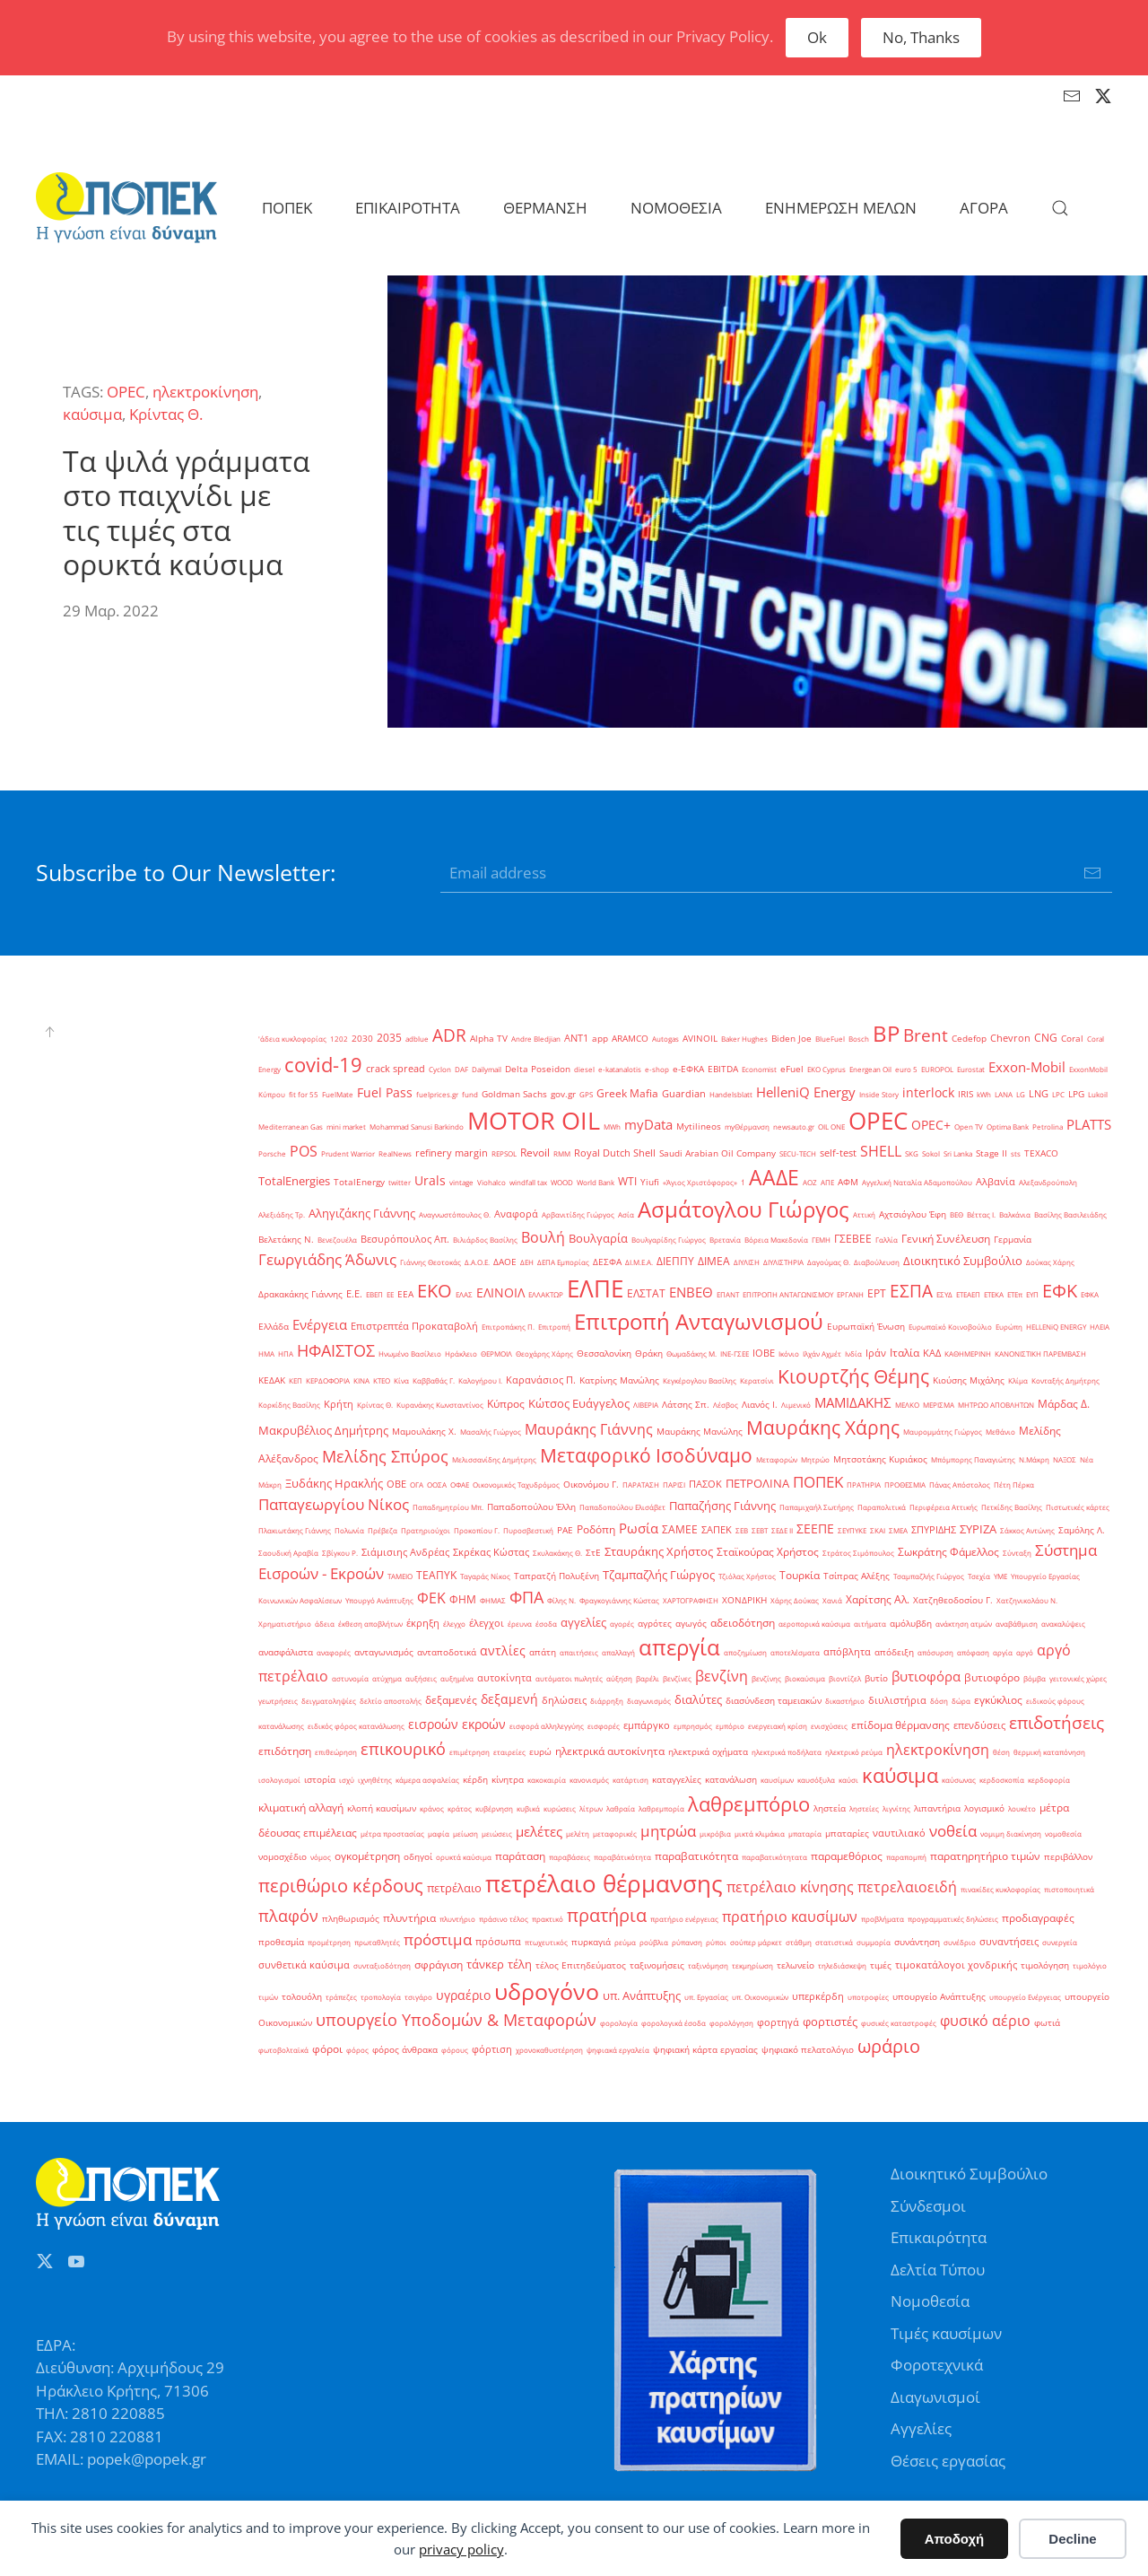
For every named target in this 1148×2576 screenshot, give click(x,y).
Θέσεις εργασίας (948, 2460)
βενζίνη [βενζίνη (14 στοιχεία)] (721, 1676)
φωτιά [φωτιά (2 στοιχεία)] (1047, 2023)
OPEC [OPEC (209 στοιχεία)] (878, 1121)
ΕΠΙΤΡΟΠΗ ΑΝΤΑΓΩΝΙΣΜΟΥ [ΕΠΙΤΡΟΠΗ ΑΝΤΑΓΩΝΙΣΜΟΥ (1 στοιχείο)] (788, 1294)
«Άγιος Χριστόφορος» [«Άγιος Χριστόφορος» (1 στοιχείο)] (700, 1182)
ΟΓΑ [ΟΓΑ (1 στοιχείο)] (416, 1484)
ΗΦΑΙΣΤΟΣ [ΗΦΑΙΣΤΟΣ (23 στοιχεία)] (336, 1350)
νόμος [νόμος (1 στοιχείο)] (320, 1857)
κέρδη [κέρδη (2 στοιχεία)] (475, 1780)
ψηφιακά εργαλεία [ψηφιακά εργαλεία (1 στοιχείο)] (618, 2050)
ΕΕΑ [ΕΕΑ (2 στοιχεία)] (405, 1294)
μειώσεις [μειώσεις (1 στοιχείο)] (497, 1833)
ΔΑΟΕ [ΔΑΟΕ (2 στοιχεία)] (505, 1262)
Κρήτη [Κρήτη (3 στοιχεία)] (338, 1404)
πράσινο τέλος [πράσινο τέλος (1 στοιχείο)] (503, 1919)
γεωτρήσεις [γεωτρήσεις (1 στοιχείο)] (278, 1701)
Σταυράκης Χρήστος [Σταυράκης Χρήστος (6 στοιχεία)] (658, 1551)
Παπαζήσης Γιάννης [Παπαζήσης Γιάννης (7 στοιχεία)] (722, 1506)
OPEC (126, 391)
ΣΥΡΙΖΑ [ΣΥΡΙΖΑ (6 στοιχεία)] (978, 1529)
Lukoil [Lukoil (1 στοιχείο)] (1098, 1094)
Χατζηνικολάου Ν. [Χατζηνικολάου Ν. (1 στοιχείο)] (1026, 1600)
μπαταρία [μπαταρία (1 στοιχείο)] (805, 1833)
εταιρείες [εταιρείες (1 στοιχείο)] (509, 1752)
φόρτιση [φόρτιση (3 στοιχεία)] (492, 2049)
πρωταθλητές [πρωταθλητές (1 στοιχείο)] (377, 1942)
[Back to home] (126, 208)
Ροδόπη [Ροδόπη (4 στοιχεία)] (596, 1529)
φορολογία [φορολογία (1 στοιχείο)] (619, 2023)
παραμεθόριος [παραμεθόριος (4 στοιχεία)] (847, 1856)
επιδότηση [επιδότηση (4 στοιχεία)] (284, 1751)
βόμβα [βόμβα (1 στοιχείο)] (1034, 1678)
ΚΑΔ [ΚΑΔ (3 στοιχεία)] (932, 1353)
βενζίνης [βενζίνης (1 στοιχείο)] (766, 1678)
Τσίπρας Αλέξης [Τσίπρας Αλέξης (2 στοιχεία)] (856, 1576)
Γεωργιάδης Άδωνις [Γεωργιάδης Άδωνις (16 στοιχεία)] (327, 1259)
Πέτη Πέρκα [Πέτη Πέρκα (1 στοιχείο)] (1014, 1484)
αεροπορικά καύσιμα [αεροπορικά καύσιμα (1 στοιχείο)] (814, 1624)
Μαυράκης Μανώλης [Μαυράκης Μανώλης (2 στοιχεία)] (700, 1431)
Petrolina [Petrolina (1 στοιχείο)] (1047, 1126)
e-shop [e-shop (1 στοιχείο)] (657, 1069)
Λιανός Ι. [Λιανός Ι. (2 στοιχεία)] (760, 1404)
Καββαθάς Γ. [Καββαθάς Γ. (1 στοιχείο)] (434, 1380)
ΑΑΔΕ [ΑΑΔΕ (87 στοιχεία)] (774, 1177)
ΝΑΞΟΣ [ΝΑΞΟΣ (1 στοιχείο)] (1064, 1459)
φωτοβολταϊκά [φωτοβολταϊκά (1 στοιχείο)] (283, 2050)
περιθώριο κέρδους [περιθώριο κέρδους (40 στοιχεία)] (340, 1885)
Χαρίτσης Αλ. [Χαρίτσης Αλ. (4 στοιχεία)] (877, 1599)
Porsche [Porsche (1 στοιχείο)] (272, 1153)
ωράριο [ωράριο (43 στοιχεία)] (888, 2045)
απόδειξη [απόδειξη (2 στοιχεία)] (894, 1652)
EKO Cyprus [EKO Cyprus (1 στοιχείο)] (826, 1069)
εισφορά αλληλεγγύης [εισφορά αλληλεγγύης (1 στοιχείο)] (546, 1726)
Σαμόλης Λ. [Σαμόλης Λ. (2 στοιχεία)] (1081, 1530)
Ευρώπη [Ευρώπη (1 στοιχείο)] (1009, 1327)
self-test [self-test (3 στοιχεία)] (838, 1153)
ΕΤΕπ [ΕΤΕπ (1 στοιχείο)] (1014, 1294)
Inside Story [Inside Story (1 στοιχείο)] (879, 1094)
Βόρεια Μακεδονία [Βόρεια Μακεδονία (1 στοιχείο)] (776, 1239)
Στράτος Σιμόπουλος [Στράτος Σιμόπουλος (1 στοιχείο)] (858, 1553)
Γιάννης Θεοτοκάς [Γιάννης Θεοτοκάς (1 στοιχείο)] (430, 1262)
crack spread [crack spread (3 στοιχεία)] (395, 1068)
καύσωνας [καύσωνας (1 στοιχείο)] (959, 1780)
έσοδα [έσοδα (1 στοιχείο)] (546, 1624)
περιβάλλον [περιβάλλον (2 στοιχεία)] (1068, 1857)
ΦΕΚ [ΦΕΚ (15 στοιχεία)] (431, 1598)
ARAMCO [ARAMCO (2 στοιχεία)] (630, 1038)
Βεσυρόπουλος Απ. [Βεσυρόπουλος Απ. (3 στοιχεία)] (405, 1239)
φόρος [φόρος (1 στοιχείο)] (357, 2050)
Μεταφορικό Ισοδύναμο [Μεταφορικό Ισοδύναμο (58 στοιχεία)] (646, 1455)
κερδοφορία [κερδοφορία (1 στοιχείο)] (1049, 1780)
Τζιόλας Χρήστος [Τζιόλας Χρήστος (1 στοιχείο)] (747, 1576)
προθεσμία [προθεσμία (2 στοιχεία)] (281, 1942)
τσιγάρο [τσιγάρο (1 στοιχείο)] (418, 1997)
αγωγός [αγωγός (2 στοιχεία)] (691, 1623)
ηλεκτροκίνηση (205, 391)
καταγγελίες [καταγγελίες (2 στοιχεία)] (676, 1780)
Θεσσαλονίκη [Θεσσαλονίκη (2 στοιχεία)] (604, 1353)
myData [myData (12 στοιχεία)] (648, 1124)
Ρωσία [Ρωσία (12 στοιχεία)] (638, 1528)
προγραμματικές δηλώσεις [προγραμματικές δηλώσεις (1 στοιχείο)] (953, 1919)
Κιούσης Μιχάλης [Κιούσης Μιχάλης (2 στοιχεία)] (968, 1380)
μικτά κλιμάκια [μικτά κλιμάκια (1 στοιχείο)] (760, 1833)
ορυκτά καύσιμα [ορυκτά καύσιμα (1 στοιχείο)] (463, 1857)
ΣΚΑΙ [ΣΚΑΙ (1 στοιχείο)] (877, 1530)
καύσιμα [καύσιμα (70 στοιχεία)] (900, 1774)
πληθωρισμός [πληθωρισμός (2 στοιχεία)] (350, 1919)
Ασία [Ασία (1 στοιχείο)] (626, 1214)
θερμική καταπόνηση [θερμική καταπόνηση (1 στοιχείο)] (1049, 1752)
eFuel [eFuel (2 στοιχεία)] (792, 1069)
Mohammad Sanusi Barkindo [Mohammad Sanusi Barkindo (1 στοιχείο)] (417, 1126)
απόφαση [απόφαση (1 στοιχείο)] (973, 1652)
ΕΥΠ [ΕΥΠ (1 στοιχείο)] (1032, 1294)
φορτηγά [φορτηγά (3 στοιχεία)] (778, 2022)
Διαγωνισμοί (935, 2397)
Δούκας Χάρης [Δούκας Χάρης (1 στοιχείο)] (1050, 1262)
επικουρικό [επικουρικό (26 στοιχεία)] (403, 1748)
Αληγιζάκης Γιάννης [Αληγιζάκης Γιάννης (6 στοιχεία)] (362, 1213)
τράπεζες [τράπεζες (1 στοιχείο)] (341, 1997)
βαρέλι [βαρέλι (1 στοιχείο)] (647, 1678)
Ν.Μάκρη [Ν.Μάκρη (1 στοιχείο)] (1034, 1459)
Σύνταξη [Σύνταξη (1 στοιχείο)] (1017, 1553)
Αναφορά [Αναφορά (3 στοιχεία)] (516, 1214)
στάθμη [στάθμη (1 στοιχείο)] (799, 1942)
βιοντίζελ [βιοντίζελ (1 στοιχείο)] (845, 1678)
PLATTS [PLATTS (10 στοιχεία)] (1088, 1124)
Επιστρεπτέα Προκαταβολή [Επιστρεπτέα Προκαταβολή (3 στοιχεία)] (414, 1326)
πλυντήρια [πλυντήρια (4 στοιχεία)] (409, 1918)
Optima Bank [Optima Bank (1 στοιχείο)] (1008, 1126)
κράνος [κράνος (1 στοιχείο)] (432, 1808)
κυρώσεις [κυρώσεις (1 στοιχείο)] (560, 1808)
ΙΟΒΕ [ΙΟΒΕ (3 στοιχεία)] (763, 1353)
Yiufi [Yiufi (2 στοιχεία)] (649, 1182)
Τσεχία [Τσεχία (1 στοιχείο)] (979, 1576)
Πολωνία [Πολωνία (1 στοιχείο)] (349, 1530)
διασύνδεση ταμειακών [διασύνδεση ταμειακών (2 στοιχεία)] (774, 1701)
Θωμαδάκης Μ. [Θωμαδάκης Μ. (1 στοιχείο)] (691, 1353)
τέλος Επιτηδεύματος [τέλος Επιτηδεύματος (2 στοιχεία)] (580, 1965)
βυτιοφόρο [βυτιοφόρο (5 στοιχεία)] (992, 1677)
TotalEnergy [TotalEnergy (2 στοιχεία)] (359, 1182)
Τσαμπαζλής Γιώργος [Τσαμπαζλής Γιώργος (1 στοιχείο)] (928, 1576)
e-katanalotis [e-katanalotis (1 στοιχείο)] (619, 1069)
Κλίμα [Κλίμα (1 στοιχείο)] (1018, 1380)
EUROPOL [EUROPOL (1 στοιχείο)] (937, 1069)
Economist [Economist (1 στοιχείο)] (759, 1069)
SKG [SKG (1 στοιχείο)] (911, 1153)
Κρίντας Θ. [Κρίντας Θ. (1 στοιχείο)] (375, 1405)
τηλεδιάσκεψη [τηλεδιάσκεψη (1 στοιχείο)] (842, 1965)
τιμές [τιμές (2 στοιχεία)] (880, 1965)
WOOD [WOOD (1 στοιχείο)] (562, 1182)
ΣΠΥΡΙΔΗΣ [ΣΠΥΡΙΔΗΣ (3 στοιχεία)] (933, 1530)
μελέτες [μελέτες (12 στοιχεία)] (539, 1831)
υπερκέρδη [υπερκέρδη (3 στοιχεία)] (818, 1996)
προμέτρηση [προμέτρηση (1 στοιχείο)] (329, 1942)
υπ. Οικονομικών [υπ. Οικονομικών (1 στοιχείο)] (760, 1997)
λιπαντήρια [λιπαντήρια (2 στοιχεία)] (937, 1808)
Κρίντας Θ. (166, 414)
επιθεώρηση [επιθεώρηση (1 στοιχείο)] (336, 1752)
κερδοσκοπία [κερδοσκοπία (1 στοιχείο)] (1001, 1780)
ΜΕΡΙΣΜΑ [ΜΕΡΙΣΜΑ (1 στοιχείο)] (938, 1405)
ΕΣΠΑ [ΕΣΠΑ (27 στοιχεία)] (911, 1290)
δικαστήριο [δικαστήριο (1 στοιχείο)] (845, 1701)
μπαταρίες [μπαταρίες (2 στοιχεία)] (847, 1833)
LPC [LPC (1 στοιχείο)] (1058, 1094)
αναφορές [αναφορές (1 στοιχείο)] (334, 1652)
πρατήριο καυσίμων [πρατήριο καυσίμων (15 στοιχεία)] (789, 1916)
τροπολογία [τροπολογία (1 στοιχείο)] (381, 1997)
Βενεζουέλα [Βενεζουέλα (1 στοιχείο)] (337, 1239)
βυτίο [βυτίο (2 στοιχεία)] (876, 1678)
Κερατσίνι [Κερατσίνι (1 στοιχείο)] (757, 1380)
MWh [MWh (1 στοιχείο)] (612, 1126)
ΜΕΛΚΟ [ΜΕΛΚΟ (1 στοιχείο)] (907, 1405)
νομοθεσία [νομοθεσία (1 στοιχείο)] (1063, 1833)
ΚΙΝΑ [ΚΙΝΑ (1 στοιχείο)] (361, 1380)
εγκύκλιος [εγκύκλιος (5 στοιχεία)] (998, 1699)
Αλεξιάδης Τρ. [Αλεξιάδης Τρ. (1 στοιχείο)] (281, 1214)
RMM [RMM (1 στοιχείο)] (561, 1153)
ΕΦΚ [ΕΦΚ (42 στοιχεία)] (1059, 1290)
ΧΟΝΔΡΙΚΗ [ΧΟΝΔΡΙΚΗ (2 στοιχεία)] (744, 1600)
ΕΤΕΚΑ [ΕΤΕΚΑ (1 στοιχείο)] (994, 1294)
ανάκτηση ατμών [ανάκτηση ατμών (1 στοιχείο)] (963, 1624)
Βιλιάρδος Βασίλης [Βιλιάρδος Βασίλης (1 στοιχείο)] (485, 1239)
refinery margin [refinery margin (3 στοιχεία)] (451, 1153)
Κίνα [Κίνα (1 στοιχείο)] (401, 1380)
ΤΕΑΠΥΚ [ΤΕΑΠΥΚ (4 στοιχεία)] (436, 1575)
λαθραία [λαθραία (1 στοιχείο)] (620, 1808)
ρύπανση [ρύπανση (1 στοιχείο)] (687, 1942)
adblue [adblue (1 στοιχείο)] (417, 1038)
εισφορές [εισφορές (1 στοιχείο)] (603, 1726)
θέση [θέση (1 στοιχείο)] (1001, 1752)
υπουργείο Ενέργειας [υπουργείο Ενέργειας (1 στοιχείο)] (1025, 1997)
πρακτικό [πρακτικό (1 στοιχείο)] (547, 1919)
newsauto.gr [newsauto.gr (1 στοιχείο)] (793, 1126)
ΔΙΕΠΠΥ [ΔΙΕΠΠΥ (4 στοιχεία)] (675, 1261)
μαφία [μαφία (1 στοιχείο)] (438, 1833)
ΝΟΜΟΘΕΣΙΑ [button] (676, 207)
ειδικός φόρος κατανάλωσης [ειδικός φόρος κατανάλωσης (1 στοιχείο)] (356, 1726)
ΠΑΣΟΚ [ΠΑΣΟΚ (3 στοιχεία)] (705, 1484)
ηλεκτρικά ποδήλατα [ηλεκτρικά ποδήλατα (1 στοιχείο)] (787, 1752)
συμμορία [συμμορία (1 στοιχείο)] (874, 1942)
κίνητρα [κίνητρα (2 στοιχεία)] (507, 1780)
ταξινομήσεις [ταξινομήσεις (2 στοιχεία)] (657, 1965)
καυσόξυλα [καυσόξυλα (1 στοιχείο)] (816, 1780)
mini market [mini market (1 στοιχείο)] (346, 1126)
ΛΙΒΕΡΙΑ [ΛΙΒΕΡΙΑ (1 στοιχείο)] (645, 1405)
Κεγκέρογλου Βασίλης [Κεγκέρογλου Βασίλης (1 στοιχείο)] (699, 1380)
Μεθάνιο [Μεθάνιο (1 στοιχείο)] (1000, 1431)
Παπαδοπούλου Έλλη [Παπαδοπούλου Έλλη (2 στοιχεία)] (531, 1507)
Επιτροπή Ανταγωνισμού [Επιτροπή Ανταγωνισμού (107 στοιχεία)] (698, 1321)
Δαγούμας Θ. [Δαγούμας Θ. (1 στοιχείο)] (828, 1262)
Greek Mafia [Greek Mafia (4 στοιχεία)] (627, 1093)
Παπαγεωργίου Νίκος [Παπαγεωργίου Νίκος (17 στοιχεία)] (333, 1504)
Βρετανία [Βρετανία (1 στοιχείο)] (725, 1239)
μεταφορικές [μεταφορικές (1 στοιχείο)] (615, 1833)
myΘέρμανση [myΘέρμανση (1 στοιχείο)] (747, 1126)
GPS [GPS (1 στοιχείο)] (586, 1094)
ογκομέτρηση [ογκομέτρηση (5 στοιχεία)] (367, 1856)
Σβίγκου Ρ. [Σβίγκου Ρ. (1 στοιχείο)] (340, 1553)
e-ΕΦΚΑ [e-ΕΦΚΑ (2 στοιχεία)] (688, 1069)
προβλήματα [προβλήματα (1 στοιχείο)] (882, 1919)
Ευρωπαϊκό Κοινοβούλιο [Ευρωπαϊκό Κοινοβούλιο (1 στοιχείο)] (950, 1327)
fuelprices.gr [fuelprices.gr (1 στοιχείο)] (437, 1094)
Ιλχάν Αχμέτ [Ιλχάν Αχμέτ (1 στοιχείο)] (822, 1353)
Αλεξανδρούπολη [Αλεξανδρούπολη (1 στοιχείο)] (1048, 1182)
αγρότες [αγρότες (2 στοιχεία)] (655, 1623)
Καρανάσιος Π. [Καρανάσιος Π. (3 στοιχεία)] (541, 1380)
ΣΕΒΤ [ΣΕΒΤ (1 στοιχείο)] (760, 1530)
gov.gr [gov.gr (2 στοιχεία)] (563, 1094)
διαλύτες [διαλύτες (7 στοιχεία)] (698, 1699)
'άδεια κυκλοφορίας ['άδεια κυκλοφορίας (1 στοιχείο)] (292, 1038)
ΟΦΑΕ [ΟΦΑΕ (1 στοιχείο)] (459, 1484)
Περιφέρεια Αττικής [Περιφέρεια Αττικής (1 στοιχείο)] (943, 1507)
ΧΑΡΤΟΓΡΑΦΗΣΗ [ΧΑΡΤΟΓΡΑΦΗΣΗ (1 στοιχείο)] (690, 1600)
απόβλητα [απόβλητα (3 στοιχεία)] (847, 1652)
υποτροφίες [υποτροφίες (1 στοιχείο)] (868, 1997)
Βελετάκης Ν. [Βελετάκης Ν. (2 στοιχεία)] (286, 1239)
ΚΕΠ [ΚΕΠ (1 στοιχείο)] (295, 1380)
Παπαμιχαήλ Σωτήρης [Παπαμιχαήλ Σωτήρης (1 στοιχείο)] (816, 1507)
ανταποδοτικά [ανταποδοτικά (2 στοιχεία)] (446, 1652)
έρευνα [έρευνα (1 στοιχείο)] (520, 1624)
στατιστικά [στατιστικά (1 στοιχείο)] (834, 1942)
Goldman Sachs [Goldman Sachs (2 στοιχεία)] (514, 1094)
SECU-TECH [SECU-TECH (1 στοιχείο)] (797, 1153)
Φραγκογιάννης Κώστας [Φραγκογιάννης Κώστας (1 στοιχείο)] (619, 1600)
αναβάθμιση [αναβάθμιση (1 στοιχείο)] (1017, 1624)
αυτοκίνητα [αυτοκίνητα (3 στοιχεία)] (504, 1678)
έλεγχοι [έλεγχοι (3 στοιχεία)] (486, 1623)
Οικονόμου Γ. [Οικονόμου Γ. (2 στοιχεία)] (591, 1484)
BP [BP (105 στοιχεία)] (886, 1033)
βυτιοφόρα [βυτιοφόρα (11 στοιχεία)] (926, 1676)
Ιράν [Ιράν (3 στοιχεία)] (875, 1353)
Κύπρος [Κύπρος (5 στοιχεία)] (506, 1403)
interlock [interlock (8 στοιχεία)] (928, 1092)
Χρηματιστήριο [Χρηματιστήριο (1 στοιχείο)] (284, 1624)
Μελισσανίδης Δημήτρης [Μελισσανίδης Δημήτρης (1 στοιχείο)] (494, 1459)
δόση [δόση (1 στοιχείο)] (939, 1701)
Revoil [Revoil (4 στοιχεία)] (535, 1152)
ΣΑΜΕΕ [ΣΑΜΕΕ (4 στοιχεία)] (680, 1529)
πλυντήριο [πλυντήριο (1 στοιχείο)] (457, 1919)
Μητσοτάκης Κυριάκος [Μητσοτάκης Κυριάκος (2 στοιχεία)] (880, 1459)
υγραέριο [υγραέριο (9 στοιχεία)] (463, 1995)
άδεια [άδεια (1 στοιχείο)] (325, 1624)
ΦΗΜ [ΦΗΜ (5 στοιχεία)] (462, 1599)
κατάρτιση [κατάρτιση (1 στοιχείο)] (630, 1780)
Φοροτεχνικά (937, 2364)
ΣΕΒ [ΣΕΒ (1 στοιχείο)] (741, 1530)
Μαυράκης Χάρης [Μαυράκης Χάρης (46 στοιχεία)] (823, 1427)
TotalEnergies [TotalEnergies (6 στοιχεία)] (294, 1181)
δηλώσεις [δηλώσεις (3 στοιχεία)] (564, 1700)
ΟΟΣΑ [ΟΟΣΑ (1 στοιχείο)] (437, 1484)
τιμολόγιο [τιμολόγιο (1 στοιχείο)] (1090, 1965)
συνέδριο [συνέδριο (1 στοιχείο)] (960, 1942)
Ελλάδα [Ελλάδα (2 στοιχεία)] (273, 1326)
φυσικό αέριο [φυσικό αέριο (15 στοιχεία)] (985, 2020)
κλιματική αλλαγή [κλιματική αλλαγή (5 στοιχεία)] (301, 1807)
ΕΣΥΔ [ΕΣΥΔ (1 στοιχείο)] (944, 1294)
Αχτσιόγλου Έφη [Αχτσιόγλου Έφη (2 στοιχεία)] (912, 1214)
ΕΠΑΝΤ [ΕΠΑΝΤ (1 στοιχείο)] (728, 1294)
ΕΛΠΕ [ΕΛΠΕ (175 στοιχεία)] (595, 1288)
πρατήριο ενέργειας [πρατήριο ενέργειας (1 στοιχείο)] (684, 1919)
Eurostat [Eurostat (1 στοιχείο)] (971, 1069)
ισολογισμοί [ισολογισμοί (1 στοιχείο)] (279, 1780)
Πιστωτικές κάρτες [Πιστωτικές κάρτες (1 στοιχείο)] (1077, 1507)
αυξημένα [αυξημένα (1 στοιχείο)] (457, 1678)
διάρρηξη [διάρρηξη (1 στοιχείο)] (606, 1701)
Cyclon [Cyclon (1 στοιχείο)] (440, 1069)
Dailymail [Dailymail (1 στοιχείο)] (486, 1069)
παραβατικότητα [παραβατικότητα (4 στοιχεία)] (696, 1856)
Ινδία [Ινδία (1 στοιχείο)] (853, 1353)
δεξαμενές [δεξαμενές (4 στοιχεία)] (451, 1700)
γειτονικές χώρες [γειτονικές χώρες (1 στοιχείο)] (1078, 1678)
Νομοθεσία (930, 2301)
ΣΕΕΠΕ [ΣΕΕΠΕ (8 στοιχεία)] (815, 1528)
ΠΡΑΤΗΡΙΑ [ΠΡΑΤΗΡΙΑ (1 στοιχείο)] (864, 1484)
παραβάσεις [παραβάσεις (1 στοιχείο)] (569, 1857)
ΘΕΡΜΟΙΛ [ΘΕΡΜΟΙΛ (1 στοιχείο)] (496, 1353)
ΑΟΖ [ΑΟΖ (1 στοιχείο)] (810, 1182)
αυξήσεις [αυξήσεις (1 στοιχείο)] (421, 1678)
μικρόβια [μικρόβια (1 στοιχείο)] (715, 1833)
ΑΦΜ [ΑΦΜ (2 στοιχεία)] (848, 1182)
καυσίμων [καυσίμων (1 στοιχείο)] (777, 1780)
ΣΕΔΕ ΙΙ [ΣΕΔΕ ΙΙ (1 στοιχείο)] (782, 1530)
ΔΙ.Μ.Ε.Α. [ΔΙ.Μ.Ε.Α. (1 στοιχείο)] (639, 1262)
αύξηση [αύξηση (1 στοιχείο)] (619, 1678)
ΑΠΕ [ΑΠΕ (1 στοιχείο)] (827, 1182)
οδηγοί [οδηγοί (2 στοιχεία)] (418, 1857)
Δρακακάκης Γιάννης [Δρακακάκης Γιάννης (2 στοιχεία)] (300, 1294)
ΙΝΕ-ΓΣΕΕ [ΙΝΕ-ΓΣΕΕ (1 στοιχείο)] (734, 1353)
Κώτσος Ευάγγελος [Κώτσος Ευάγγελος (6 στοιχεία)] (579, 1403)
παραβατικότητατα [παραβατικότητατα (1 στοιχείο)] (774, 1857)
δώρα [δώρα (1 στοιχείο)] (961, 1701)
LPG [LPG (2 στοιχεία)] (1076, 1094)
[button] (1060, 208)
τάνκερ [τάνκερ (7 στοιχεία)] (485, 1964)
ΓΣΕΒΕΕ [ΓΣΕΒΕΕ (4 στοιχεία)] (853, 1238)
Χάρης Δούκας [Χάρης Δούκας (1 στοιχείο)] (794, 1600)
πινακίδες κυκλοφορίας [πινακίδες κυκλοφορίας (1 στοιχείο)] (1000, 1889)
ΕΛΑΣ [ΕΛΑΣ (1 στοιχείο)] (464, 1294)
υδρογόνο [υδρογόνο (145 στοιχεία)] (546, 1991)
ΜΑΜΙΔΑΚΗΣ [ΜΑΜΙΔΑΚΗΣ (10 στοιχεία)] (852, 1402)
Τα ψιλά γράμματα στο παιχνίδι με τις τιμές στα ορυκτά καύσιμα (186, 512)
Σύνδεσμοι (928, 2206)
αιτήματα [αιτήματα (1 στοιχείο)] (870, 1624)
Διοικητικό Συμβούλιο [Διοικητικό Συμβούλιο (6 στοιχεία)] (962, 1261)
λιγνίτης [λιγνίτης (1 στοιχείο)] (896, 1808)
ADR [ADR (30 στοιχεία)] (449, 1035)
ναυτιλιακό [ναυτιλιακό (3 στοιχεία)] (899, 1833)
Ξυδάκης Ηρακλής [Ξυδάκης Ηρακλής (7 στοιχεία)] (334, 1483)
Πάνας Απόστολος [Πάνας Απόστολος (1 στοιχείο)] (959, 1484)
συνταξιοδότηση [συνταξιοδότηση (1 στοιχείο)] (382, 1965)
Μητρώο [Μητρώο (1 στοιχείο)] (815, 1459)
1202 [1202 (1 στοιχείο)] (339, 1038)
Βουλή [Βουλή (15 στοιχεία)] (543, 1237)
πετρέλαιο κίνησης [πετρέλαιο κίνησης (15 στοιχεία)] (790, 1887)
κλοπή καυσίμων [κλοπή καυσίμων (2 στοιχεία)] (381, 1808)
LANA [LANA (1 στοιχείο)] (1004, 1094)
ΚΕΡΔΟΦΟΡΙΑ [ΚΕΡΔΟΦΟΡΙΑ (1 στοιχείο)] (328, 1380)
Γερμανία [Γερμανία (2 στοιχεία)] (1012, 1239)
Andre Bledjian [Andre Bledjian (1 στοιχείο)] (536, 1038)
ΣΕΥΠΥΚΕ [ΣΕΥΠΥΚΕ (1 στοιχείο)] (852, 1530)
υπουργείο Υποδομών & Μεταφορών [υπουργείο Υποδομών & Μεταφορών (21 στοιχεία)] (456, 2019)
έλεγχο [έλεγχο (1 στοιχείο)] (454, 1624)
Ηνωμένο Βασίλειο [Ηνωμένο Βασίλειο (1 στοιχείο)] (409, 1353)
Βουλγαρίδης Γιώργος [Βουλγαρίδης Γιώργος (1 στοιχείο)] (668, 1239)
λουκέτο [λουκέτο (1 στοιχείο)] (1022, 1808)
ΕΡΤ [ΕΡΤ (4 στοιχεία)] (876, 1293)
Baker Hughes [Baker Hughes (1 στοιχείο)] (744, 1038)
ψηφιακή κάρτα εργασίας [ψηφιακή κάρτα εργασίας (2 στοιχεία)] (705, 2050)
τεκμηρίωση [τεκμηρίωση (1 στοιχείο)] (752, 1965)
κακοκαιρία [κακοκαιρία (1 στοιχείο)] (546, 1780)
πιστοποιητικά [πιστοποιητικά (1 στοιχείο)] (1069, 1889)
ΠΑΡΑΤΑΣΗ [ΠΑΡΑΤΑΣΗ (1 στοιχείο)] (640, 1484)
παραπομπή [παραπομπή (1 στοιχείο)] (906, 1857)
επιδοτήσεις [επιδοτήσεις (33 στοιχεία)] (1056, 1722)
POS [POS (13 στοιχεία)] (303, 1151)
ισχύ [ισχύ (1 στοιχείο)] (346, 1780)
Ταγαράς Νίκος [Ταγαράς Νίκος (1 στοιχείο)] (485, 1576)
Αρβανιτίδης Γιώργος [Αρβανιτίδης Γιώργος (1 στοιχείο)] (578, 1214)
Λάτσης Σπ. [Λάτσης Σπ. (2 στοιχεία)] (685, 1404)
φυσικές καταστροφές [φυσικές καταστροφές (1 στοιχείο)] (898, 2023)
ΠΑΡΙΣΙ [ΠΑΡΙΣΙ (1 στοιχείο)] (674, 1484)
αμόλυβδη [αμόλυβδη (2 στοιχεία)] (911, 1623)
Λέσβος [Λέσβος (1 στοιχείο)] (725, 1405)
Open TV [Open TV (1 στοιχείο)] (968, 1126)
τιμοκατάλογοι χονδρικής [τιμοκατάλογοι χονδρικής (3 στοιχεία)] (956, 1965)
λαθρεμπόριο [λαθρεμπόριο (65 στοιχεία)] (749, 1804)
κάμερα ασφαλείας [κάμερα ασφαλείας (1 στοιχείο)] (427, 1780)
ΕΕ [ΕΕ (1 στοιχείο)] (390, 1294)
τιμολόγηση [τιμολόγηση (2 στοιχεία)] (1045, 1965)
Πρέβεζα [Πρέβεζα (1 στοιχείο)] (382, 1530)
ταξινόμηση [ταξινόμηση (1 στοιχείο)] (708, 1965)
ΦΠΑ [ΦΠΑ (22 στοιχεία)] (526, 1597)
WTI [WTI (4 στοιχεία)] (627, 1181)
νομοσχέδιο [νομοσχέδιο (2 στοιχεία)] (282, 1857)
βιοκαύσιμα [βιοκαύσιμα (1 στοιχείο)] (805, 1678)
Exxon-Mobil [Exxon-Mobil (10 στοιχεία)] (1026, 1067)
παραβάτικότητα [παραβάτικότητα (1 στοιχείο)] (622, 1857)
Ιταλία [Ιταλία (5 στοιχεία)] (904, 1352)
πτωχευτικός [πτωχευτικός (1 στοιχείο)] (546, 1942)
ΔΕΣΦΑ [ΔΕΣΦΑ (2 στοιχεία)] (607, 1262)
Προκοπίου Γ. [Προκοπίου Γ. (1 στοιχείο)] (477, 1530)
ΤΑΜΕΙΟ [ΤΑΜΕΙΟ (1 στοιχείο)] (400, 1576)
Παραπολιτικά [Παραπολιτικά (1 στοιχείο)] (881, 1507)
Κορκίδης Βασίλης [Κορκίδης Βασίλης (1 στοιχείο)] (289, 1405)
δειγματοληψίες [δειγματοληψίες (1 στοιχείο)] (328, 1701)
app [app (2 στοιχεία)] (600, 1038)
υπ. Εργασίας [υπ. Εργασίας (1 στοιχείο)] (706, 1997)
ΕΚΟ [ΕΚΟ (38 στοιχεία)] (434, 1291)
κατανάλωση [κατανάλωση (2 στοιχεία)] (731, 1780)
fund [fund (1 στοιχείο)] (470, 1094)
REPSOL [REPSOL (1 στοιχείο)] (504, 1153)
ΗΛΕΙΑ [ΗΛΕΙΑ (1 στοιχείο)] (1099, 1327)
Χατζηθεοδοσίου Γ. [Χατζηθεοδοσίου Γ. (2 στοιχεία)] (953, 1600)
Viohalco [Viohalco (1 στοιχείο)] (491, 1182)
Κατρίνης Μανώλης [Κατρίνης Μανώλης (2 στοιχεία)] (619, 1380)
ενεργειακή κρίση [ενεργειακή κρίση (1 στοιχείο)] (777, 1726)
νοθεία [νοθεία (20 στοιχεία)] (953, 1830)
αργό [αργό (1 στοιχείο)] (1024, 1652)
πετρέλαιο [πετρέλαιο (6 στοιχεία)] (454, 1888)
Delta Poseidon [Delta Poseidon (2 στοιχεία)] (537, 1069)
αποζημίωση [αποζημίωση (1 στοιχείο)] (745, 1652)
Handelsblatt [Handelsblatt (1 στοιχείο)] (730, 1094)
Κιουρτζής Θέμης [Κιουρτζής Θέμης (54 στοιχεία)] (853, 1376)
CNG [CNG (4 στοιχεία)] (1045, 1037)
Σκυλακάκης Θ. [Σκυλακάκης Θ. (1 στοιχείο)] (557, 1553)
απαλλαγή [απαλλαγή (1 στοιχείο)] (618, 1652)
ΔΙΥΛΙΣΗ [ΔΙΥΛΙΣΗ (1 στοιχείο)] (747, 1262)
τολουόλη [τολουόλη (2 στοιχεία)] (302, 1997)
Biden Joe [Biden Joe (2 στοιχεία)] (791, 1038)
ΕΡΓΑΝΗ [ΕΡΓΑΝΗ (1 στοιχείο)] (850, 1294)
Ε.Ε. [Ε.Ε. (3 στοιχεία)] (354, 1294)
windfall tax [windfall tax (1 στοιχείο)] (528, 1182)
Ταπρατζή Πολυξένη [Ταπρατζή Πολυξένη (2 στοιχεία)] (556, 1576)
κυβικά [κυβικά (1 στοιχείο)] (528, 1808)
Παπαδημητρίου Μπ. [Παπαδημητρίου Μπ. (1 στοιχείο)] (448, 1507)
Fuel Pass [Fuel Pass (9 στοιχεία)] (385, 1092)
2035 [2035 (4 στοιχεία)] (389, 1037)
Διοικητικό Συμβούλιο (969, 2173)
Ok (817, 37)
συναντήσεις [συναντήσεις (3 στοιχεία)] (1009, 1941)
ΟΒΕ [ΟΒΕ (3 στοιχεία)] (396, 1484)
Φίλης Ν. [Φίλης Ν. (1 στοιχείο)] (561, 1600)
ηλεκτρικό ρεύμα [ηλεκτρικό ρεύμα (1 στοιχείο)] (854, 1752)
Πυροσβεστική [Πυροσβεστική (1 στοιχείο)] (528, 1530)
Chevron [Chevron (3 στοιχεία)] (1010, 1038)
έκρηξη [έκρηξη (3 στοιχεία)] (422, 1623)
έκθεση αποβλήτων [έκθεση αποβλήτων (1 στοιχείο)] (370, 1624)
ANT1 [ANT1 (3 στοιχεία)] (576, 1038)
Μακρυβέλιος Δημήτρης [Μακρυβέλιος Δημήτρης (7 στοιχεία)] (323, 1430)
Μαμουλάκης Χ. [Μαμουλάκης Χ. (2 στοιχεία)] (424, 1431)
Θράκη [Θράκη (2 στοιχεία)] (649, 1353)
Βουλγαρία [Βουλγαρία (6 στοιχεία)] (598, 1238)
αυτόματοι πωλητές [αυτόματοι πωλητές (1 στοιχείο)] (569, 1678)
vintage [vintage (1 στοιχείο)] (461, 1182)
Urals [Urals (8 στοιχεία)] (430, 1180)
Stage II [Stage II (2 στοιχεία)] (991, 1153)
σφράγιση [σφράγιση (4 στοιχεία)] (438, 1964)
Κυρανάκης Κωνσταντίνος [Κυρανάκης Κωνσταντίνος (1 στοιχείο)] (439, 1405)
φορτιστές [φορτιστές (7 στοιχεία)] (830, 2021)
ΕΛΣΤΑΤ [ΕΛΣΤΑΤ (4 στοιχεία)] (646, 1293)
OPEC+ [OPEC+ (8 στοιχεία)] (931, 1124)
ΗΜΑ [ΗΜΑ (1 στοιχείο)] (266, 1353)
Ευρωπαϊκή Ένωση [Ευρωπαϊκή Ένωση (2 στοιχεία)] (866, 1326)
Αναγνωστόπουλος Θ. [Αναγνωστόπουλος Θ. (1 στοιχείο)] (455, 1214)
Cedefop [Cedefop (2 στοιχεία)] (969, 1038)
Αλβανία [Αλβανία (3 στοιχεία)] (995, 1181)
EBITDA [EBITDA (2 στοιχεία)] (723, 1069)
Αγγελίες (921, 2428)
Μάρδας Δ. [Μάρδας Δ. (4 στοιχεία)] (1064, 1403)
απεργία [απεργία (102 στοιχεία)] (679, 1647)
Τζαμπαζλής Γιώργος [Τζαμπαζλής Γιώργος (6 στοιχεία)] (659, 1575)
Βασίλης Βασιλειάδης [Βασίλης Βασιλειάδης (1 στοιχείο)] (1070, 1214)
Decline (1072, 2538)
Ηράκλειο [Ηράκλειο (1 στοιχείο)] (461, 1353)
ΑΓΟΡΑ (984, 207)
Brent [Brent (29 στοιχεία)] (925, 1035)
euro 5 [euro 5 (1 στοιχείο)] (906, 1069)
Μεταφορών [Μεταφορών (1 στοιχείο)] (776, 1459)
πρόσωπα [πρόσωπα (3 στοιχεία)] (498, 1941)
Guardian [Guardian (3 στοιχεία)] (684, 1093)
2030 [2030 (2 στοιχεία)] (362, 1038)
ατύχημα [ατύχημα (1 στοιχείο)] (387, 1678)
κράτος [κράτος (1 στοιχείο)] (460, 1808)
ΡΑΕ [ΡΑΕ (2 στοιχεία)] (565, 1530)
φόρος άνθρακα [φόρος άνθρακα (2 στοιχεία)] (405, 2050)
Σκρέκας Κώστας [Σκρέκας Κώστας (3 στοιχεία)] (491, 1552)
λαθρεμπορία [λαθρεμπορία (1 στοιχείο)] (661, 1808)
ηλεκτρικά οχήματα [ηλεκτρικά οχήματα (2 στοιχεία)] (708, 1752)
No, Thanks (921, 37)
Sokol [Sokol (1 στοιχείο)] (931, 1153)
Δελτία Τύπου (938, 2269)
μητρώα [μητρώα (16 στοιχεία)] (668, 1831)
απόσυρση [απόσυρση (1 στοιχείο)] (935, 1652)
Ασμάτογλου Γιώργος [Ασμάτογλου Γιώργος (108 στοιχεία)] (743, 1209)
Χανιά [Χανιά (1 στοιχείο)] (832, 1600)
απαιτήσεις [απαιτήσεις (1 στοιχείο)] (579, 1652)
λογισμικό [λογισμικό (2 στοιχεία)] (984, 1808)
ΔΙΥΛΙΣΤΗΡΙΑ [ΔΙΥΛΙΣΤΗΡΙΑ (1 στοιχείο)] (783, 1262)
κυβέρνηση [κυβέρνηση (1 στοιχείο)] (494, 1808)
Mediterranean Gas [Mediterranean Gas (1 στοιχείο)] (290, 1126)
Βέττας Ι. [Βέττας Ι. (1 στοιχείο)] (981, 1214)
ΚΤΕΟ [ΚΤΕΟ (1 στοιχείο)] (381, 1380)
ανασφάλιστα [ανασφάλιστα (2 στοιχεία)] (285, 1652)
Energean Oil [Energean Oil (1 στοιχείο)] (870, 1069)
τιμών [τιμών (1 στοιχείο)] (268, 1997)
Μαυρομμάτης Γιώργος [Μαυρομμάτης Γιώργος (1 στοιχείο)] (942, 1431)
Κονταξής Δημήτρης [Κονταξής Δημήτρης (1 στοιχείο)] (1065, 1380)
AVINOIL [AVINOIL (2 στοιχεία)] (700, 1038)
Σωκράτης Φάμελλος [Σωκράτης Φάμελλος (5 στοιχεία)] (948, 1551)
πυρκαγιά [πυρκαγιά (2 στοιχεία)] (591, 1942)
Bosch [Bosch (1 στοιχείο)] (858, 1038)
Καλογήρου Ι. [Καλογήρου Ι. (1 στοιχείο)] (480, 1380)
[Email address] (776, 873)
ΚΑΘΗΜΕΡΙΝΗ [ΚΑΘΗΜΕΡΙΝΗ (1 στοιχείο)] (967, 1353)
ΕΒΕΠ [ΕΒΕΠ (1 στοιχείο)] (374, 1294)
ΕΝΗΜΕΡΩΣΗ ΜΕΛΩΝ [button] (841, 207)
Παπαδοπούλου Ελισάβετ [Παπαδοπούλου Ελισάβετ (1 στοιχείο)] (622, 1507)
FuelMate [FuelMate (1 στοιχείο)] (337, 1094)
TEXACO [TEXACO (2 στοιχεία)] (1041, 1153)
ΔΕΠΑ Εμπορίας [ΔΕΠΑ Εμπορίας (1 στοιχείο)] (563, 1262)
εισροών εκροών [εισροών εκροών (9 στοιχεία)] (457, 1724)
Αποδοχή (955, 2538)
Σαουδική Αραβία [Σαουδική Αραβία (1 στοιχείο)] (288, 1553)
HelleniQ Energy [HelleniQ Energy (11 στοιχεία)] (806, 1092)
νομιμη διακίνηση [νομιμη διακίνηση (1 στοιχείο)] (1010, 1833)
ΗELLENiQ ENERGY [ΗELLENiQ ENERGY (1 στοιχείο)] (1056, 1327)
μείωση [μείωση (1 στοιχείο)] (465, 1833)
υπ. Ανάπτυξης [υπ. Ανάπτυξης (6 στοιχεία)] (642, 1995)
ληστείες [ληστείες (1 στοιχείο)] (864, 1808)
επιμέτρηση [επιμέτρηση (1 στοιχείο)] (469, 1752)
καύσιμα (92, 414)
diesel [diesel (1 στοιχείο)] (584, 1069)
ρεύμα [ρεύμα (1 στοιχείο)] (625, 1942)
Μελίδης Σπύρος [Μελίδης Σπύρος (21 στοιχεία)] (385, 1456)
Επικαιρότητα (939, 2237)
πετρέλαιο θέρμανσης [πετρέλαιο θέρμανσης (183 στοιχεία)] (604, 1883)
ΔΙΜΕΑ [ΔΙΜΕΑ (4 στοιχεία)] (714, 1261)
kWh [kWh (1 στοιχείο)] (984, 1094)
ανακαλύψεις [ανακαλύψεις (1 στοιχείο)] (1063, 1624)
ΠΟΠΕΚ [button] (287, 207)
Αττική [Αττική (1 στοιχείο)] (864, 1214)
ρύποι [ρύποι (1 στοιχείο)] (716, 1942)
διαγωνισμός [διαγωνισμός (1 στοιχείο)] (649, 1701)
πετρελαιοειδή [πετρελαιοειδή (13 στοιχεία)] (907, 1887)
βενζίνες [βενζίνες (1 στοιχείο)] (677, 1678)
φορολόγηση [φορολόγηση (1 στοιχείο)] (731, 2023)
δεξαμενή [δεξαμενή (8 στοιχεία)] (509, 1698)
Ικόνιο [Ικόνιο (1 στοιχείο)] (788, 1353)
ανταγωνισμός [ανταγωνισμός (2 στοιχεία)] (383, 1652)
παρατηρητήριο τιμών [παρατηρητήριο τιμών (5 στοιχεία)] (985, 1856)
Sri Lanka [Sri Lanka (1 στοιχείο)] (958, 1153)
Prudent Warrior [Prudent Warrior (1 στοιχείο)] (348, 1153)
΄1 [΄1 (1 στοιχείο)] (743, 1182)
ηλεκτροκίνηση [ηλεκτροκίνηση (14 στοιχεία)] (937, 1750)
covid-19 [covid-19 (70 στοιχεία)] (323, 1064)
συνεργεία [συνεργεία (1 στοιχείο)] (1059, 1942)
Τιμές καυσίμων (946, 2333)
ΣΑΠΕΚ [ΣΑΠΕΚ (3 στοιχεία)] (716, 1530)
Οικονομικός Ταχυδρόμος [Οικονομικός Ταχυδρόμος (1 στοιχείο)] (516, 1484)
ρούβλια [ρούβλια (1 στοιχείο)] (653, 1942)
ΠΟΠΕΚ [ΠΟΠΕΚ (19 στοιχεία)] (818, 1481)
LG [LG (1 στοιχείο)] (1020, 1094)
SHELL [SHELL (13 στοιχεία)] (880, 1151)
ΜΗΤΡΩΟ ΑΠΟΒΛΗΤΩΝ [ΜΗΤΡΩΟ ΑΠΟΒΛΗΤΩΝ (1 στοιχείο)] (996, 1405)
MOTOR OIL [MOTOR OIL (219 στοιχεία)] (533, 1121)
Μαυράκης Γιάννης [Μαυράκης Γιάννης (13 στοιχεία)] (589, 1429)
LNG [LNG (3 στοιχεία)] (1038, 1093)
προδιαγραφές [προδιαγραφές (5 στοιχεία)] (1038, 1917)
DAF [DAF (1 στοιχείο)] (461, 1069)
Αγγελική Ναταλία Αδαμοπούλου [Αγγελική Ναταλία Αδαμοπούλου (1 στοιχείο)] (917, 1182)
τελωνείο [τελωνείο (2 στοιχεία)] (795, 1965)
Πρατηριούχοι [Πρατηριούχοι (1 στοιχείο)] (425, 1530)
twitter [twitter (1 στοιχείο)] (399, 1182)
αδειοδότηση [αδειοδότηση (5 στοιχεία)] (742, 1622)
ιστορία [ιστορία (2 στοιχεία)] (319, 1780)
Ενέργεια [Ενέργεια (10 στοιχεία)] (319, 1324)
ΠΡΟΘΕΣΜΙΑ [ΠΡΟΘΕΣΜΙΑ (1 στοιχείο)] (905, 1484)
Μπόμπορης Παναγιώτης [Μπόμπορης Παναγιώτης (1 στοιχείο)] (973, 1459)
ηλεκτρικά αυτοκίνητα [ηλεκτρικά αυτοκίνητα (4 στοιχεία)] (610, 1751)
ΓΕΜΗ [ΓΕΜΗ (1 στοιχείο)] (821, 1239)
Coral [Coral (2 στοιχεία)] (1072, 1038)
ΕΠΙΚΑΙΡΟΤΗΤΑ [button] (407, 207)
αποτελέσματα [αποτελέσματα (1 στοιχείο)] (795, 1652)
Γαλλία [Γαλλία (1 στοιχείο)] (886, 1239)
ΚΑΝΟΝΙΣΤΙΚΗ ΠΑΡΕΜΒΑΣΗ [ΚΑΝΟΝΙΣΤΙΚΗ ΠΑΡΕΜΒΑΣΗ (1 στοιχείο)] (1040, 1353)
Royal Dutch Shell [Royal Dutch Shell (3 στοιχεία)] (615, 1153)
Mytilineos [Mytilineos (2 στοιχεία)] (698, 1126)
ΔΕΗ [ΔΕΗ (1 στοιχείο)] (527, 1262)
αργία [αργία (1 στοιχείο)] (1003, 1652)
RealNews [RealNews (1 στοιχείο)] (395, 1153)
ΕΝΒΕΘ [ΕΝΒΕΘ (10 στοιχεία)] (691, 1292)
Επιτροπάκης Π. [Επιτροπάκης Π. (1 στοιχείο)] (508, 1327)
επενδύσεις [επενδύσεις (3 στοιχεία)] (979, 1725)
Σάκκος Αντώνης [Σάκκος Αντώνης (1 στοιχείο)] (1027, 1530)
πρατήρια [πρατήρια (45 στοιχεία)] (607, 1914)
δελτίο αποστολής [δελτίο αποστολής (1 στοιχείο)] (391, 1701)
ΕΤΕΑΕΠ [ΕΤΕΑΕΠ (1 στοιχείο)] (968, 1294)
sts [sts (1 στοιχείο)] (1016, 1153)
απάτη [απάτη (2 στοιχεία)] (542, 1652)
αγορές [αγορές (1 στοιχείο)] (622, 1624)
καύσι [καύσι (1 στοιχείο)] (848, 1780)
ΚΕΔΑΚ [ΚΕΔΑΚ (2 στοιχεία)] (271, 1380)
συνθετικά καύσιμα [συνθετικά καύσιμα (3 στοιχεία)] (304, 1965)
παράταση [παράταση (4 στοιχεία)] (520, 1856)
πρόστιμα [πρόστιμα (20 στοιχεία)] (438, 1939)
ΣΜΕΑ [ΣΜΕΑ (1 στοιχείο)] (898, 1530)
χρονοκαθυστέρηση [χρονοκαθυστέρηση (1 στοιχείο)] (549, 2050)
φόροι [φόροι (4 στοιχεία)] (327, 2049)
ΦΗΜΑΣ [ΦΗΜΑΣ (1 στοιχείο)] (493, 1600)
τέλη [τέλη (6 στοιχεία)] (520, 1964)
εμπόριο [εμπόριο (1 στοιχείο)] (730, 1726)
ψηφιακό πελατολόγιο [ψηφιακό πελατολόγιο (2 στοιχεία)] (807, 2050)
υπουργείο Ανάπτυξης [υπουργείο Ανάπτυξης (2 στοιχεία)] (939, 1997)
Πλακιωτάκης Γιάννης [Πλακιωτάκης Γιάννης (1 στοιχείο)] (294, 1530)
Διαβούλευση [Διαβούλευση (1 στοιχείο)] (877, 1262)
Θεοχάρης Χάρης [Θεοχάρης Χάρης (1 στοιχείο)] (544, 1353)
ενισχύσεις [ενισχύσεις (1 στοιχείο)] (829, 1726)
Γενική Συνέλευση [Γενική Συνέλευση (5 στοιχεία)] (945, 1238)
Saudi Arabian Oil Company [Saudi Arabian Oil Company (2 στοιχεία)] (717, 1153)
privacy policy (461, 2549)
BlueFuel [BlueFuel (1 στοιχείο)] (830, 1038)
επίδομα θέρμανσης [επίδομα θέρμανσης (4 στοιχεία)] (900, 1725)
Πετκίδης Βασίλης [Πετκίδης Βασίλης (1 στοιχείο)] (1011, 1507)
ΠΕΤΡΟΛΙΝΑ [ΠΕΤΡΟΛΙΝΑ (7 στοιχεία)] (757, 1483)
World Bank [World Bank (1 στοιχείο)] (595, 1182)
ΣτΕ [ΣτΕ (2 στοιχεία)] (593, 1553)
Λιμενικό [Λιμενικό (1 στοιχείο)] (796, 1405)
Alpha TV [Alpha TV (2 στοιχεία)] (489, 1038)
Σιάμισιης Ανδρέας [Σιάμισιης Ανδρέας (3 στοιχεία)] (405, 1552)
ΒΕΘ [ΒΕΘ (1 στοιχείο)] (956, 1214)
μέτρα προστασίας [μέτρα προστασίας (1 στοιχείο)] (392, 1833)
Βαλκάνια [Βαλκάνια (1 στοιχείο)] (1015, 1214)
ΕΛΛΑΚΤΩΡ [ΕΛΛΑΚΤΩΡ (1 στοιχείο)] (545, 1294)
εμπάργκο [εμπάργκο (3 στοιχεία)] (646, 1725)
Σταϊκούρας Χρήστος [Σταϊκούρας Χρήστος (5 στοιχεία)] (768, 1551)
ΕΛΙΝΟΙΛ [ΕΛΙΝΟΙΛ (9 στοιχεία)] (500, 1292)
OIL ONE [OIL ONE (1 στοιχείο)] (831, 1126)
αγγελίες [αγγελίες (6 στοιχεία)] (583, 1622)
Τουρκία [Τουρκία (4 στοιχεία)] (799, 1575)
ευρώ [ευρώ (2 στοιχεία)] (540, 1752)
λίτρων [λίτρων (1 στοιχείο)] (591, 1808)
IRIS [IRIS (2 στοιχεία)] (965, 1094)
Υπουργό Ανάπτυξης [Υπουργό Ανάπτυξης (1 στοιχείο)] (379, 1600)
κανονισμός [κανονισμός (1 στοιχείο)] (589, 1780)
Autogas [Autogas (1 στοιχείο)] (665, 1038)
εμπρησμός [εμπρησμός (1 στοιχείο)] (693, 1726)
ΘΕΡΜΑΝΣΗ (545, 207)
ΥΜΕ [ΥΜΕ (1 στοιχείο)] (1000, 1576)
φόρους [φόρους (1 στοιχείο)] (454, 2050)
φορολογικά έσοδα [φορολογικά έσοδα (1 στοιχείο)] (673, 2023)
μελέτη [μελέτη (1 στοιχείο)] (577, 1833)
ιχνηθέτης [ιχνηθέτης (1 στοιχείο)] (375, 1780)
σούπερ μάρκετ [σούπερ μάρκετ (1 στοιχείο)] (756, 1942)
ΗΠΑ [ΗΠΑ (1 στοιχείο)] (285, 1353)
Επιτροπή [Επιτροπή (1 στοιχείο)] (554, 1327)
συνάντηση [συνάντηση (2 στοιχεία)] (917, 1942)
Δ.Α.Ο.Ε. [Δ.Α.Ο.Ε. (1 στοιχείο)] (477, 1262)
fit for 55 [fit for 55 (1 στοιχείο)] (303, 1094)
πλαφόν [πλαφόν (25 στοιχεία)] (288, 1915)
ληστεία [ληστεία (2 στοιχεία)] (829, 1808)
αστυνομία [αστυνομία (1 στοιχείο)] (350, 1678)
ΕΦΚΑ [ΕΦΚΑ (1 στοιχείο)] (1090, 1294)
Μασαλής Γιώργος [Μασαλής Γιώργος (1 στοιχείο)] (490, 1431)
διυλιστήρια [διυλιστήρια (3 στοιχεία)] (897, 1700)
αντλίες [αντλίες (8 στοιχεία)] (503, 1650)
